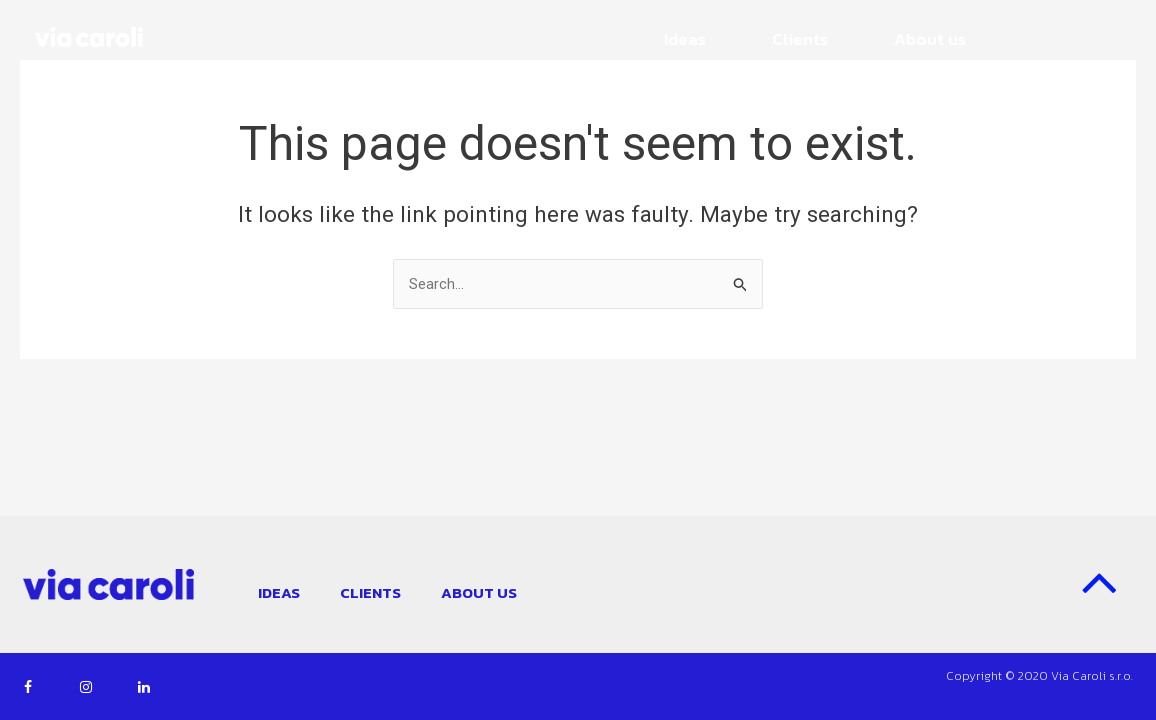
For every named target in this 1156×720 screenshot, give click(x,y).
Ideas (685, 39)
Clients (800, 39)
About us (930, 39)
